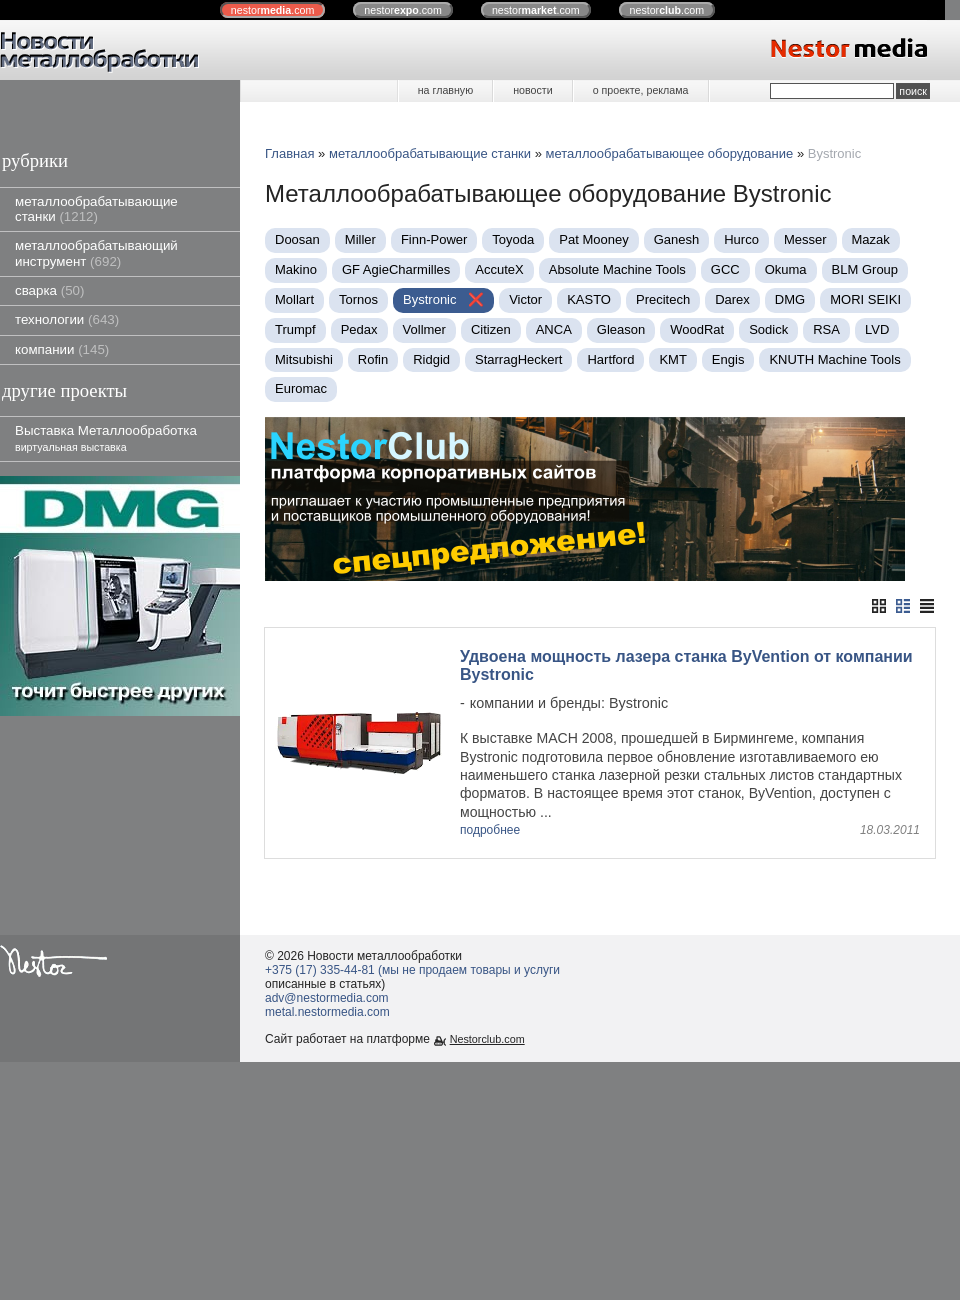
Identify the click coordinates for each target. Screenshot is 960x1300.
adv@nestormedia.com (327, 998)
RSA (826, 329)
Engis (728, 359)
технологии (67, 319)
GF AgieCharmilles (396, 269)
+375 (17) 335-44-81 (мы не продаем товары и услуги (412, 970)
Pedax (359, 329)
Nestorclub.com (487, 1039)
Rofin (373, 359)
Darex (732, 299)
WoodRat (697, 329)
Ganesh (677, 239)
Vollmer (424, 329)
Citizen (491, 329)
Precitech (663, 299)
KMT (672, 359)
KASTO (589, 299)
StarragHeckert (518, 359)
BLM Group (865, 269)
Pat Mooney (593, 239)
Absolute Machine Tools (617, 269)
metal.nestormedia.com (327, 1012)
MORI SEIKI (865, 299)
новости (532, 90)
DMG (790, 299)
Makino (296, 269)
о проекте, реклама (641, 90)
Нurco (741, 239)
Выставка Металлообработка (106, 437)
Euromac (301, 388)
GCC (725, 269)
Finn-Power (434, 239)
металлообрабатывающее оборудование (670, 153)
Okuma (786, 269)
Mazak (871, 239)
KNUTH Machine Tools (834, 359)
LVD (877, 329)
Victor (525, 299)
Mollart (294, 299)
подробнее (490, 830)
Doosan (297, 239)
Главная (289, 153)
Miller (360, 239)
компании (62, 349)
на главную (445, 90)
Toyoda (513, 239)
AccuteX (499, 269)
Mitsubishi (304, 359)
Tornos (358, 299)
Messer (805, 239)
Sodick (768, 329)
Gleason (621, 329)
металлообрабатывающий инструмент (96, 253)
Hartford (610, 359)
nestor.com (273, 10)
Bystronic (431, 299)
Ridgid (431, 359)
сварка (49, 290)
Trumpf (295, 329)
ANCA (554, 329)
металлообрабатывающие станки (96, 209)
